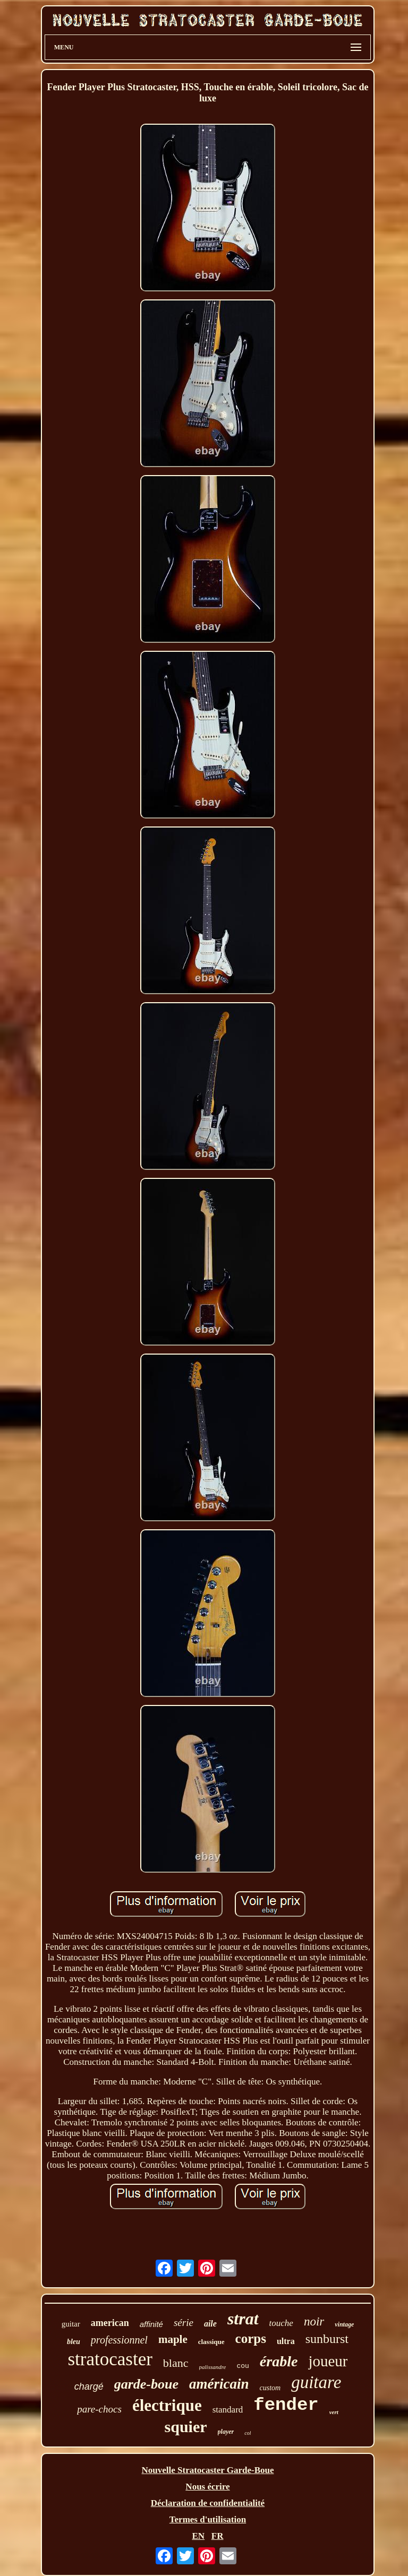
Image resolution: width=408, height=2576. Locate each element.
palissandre (212, 2367)
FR (217, 2536)
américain (219, 2384)
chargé (89, 2386)
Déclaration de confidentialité (208, 2503)
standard (227, 2410)
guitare (316, 2382)
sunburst (326, 2339)
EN (198, 2536)
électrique (167, 2405)
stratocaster (109, 2359)
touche (281, 2323)
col (247, 2433)
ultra (286, 2341)
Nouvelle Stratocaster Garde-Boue (208, 2470)
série (183, 2322)
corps (250, 2338)
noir (314, 2321)
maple (173, 2339)
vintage (344, 2324)
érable (279, 2361)
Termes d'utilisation (207, 2519)
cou (242, 2366)
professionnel (119, 2340)
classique (211, 2342)
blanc (176, 2363)
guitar (71, 2324)
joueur (327, 2361)
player (226, 2431)
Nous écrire (207, 2487)
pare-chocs (99, 2409)
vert (333, 2412)
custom (270, 2388)
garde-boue (146, 2384)
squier (186, 2426)
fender (285, 2405)
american (110, 2322)
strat (243, 2318)
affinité (151, 2324)
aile (210, 2323)
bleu (73, 2342)
